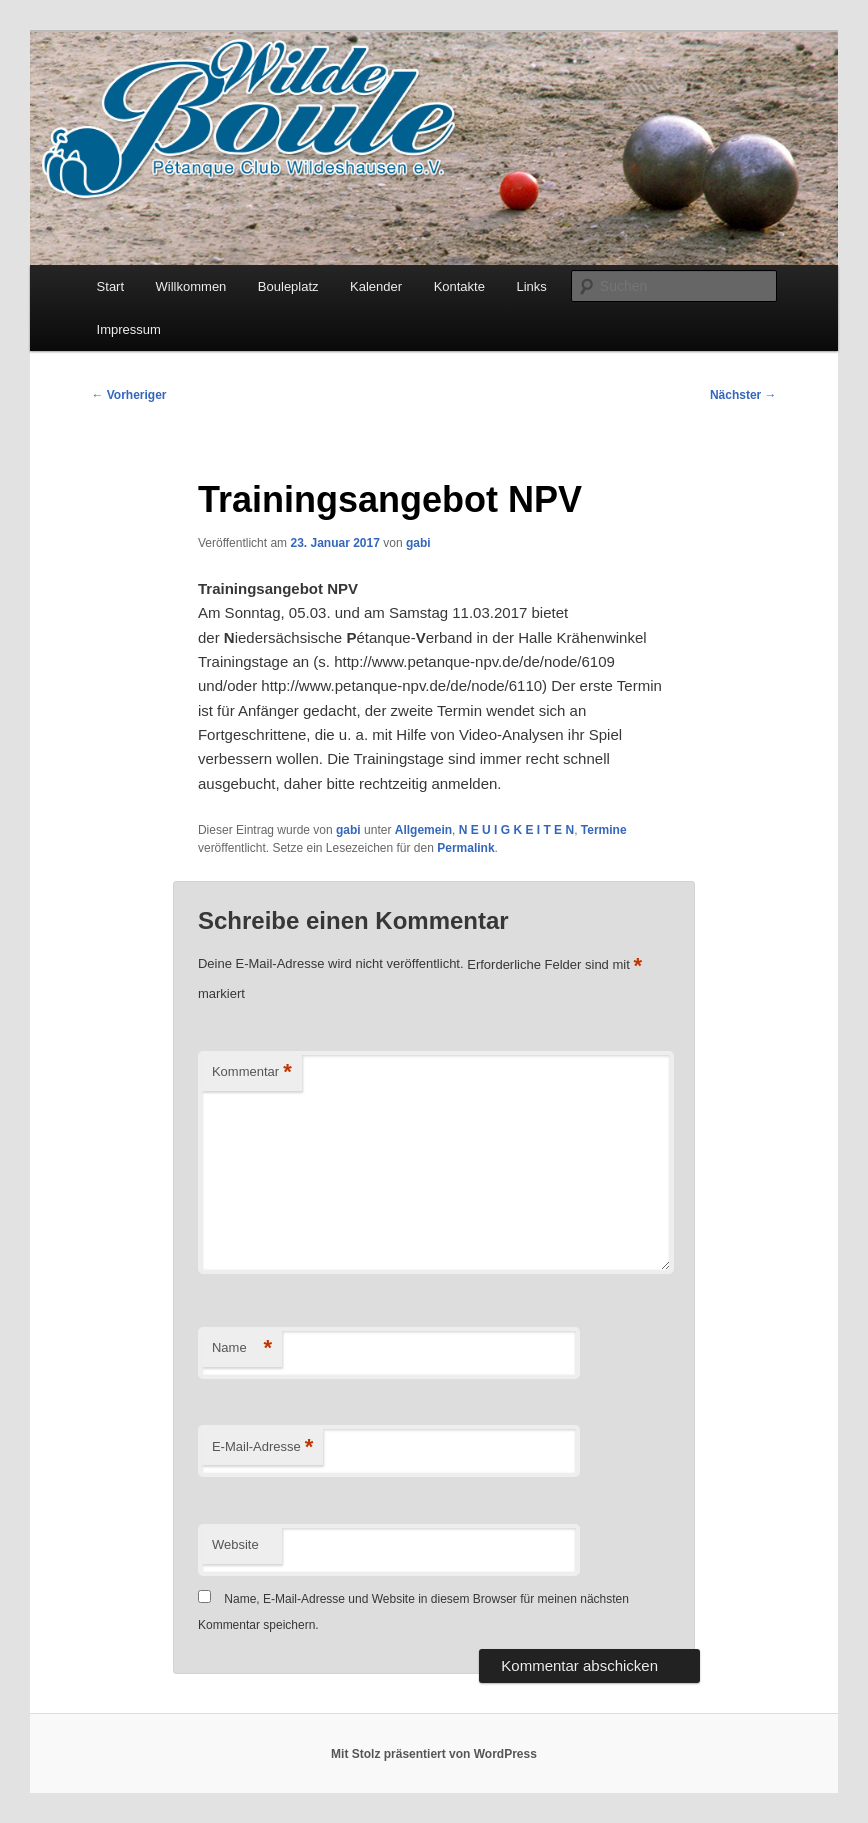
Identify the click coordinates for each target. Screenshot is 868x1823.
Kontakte (459, 286)
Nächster (743, 395)
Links (531, 286)
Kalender (376, 286)
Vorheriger (128, 395)
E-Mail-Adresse (262, 1447)
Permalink (465, 848)
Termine (604, 830)
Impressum (129, 329)
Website (235, 1544)
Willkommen (191, 286)
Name (242, 1348)
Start (110, 286)
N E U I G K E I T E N (516, 830)
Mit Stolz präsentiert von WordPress (434, 1754)
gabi (418, 543)
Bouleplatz (288, 286)
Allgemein (423, 830)
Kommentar (252, 1072)
